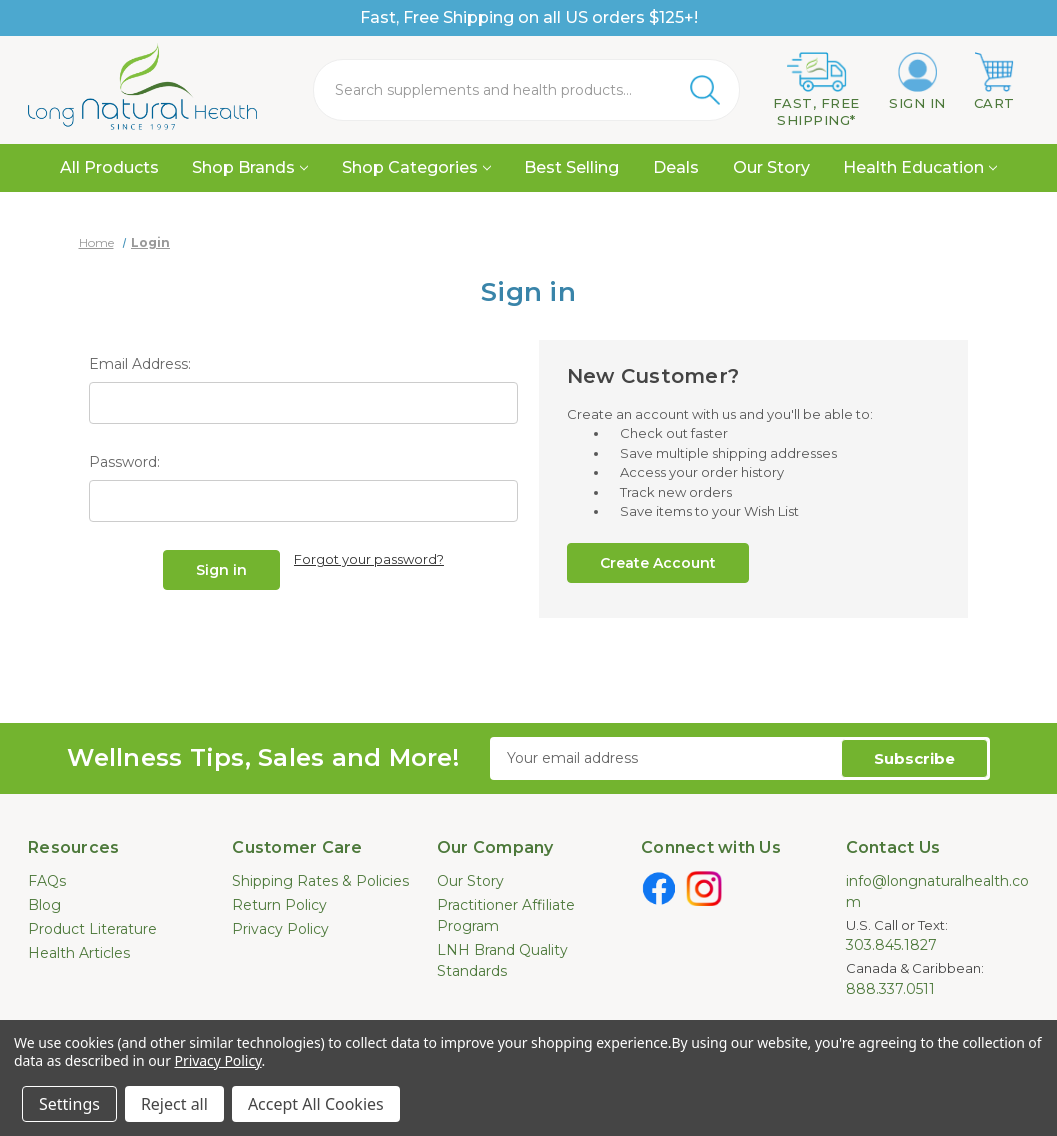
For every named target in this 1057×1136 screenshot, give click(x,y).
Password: (124, 462)
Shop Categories (416, 167)
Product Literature (92, 929)
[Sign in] (917, 82)
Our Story (771, 167)
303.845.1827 (891, 945)
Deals (676, 167)
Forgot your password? (369, 559)
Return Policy (279, 905)
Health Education (920, 167)
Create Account (658, 563)
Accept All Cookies (316, 1104)
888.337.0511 (890, 989)
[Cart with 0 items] (994, 82)
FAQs (47, 881)
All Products (109, 167)
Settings (69, 1104)
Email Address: (140, 364)
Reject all (174, 1104)
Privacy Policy (280, 929)
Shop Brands (250, 167)
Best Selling (571, 167)
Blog (44, 905)
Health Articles (79, 953)
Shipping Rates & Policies (320, 881)
